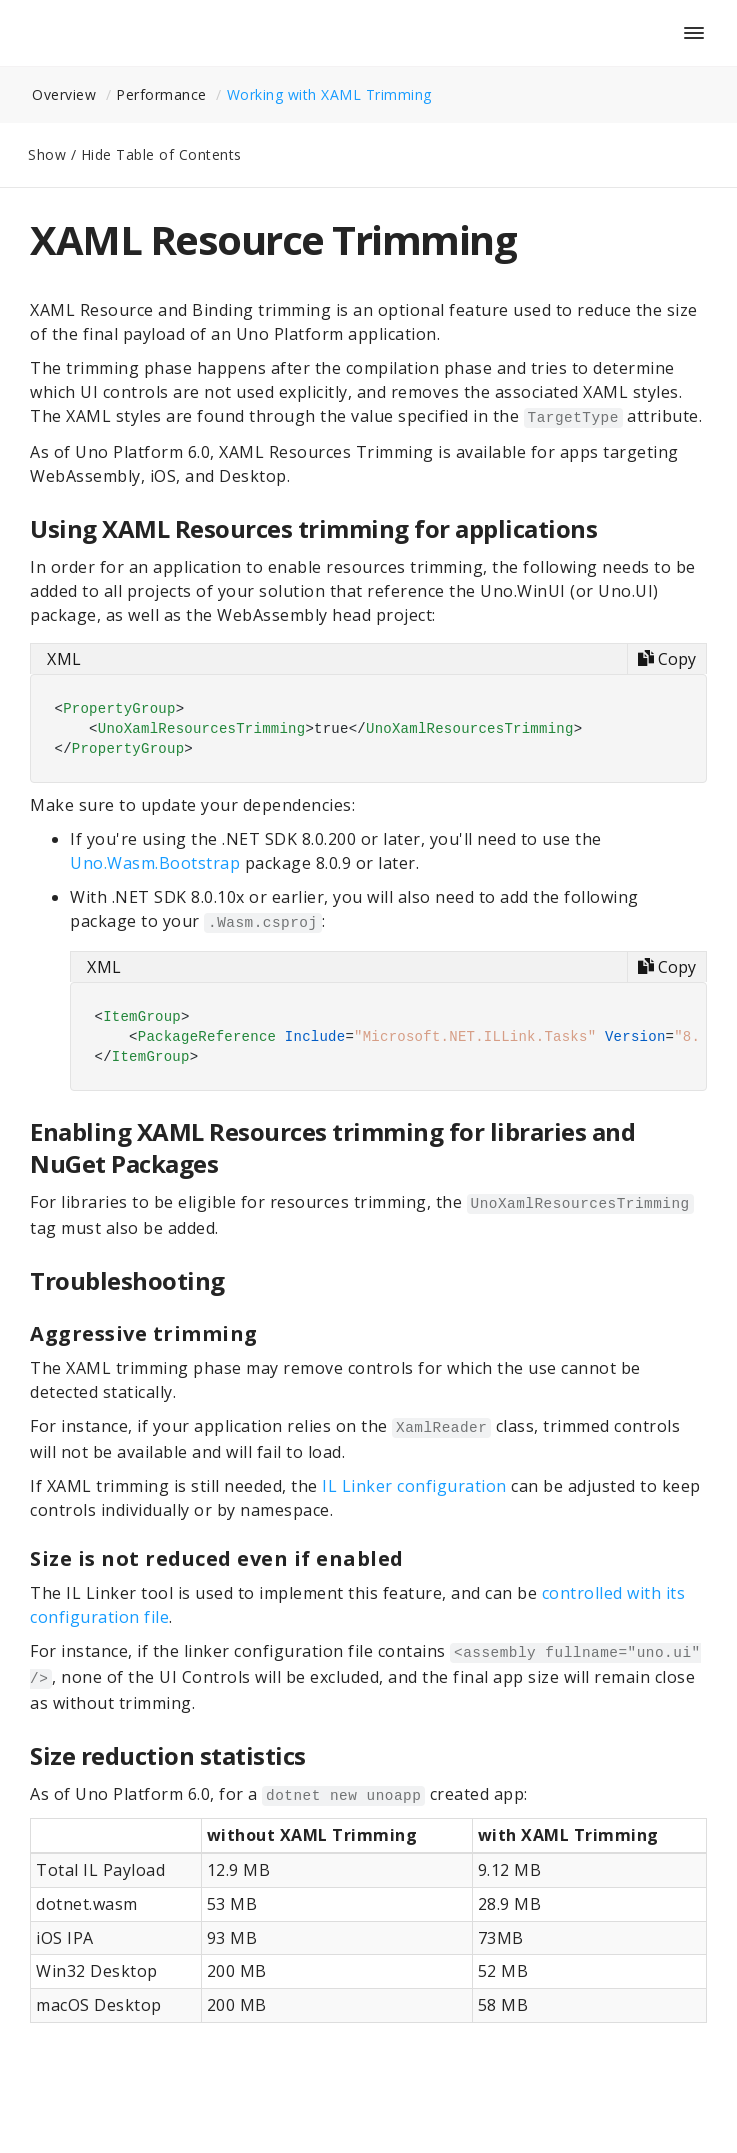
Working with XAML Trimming (329, 94)
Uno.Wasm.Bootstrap (155, 863)
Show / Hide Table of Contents (135, 154)
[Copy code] (666, 659)
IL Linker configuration (414, 1486)
